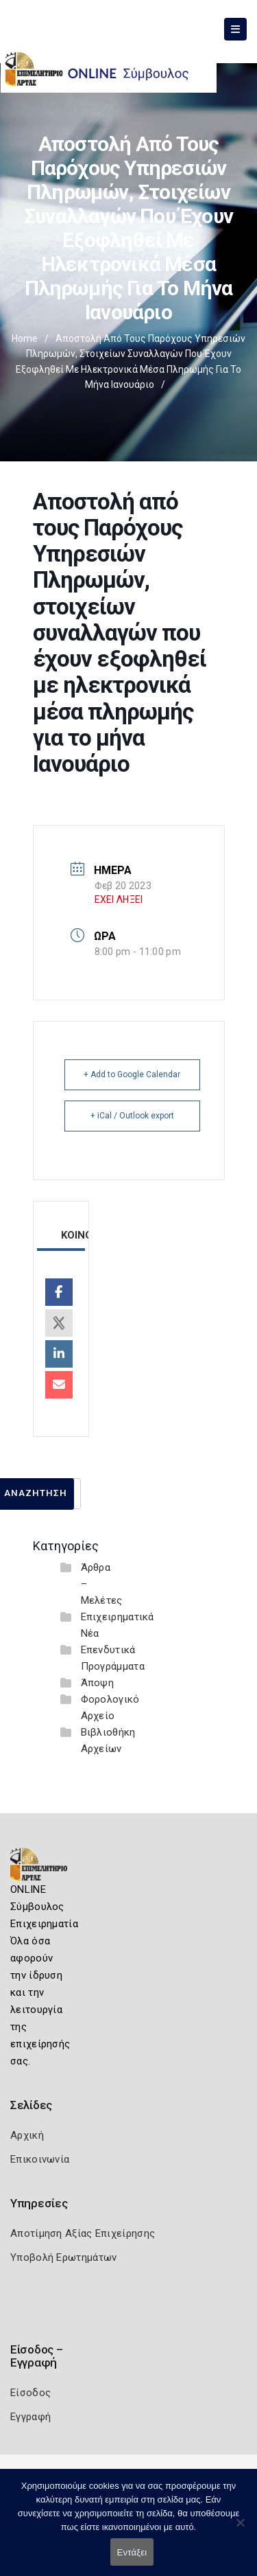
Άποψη (97, 1683)
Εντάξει (132, 2552)
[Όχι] (240, 2529)
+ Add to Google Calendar (132, 1074)
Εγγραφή (30, 2417)
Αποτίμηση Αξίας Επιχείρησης (82, 2233)
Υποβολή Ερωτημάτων (63, 2257)
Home (25, 338)
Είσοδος (30, 2393)
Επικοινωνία (39, 2159)
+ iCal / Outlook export (132, 1115)
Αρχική (27, 2135)
